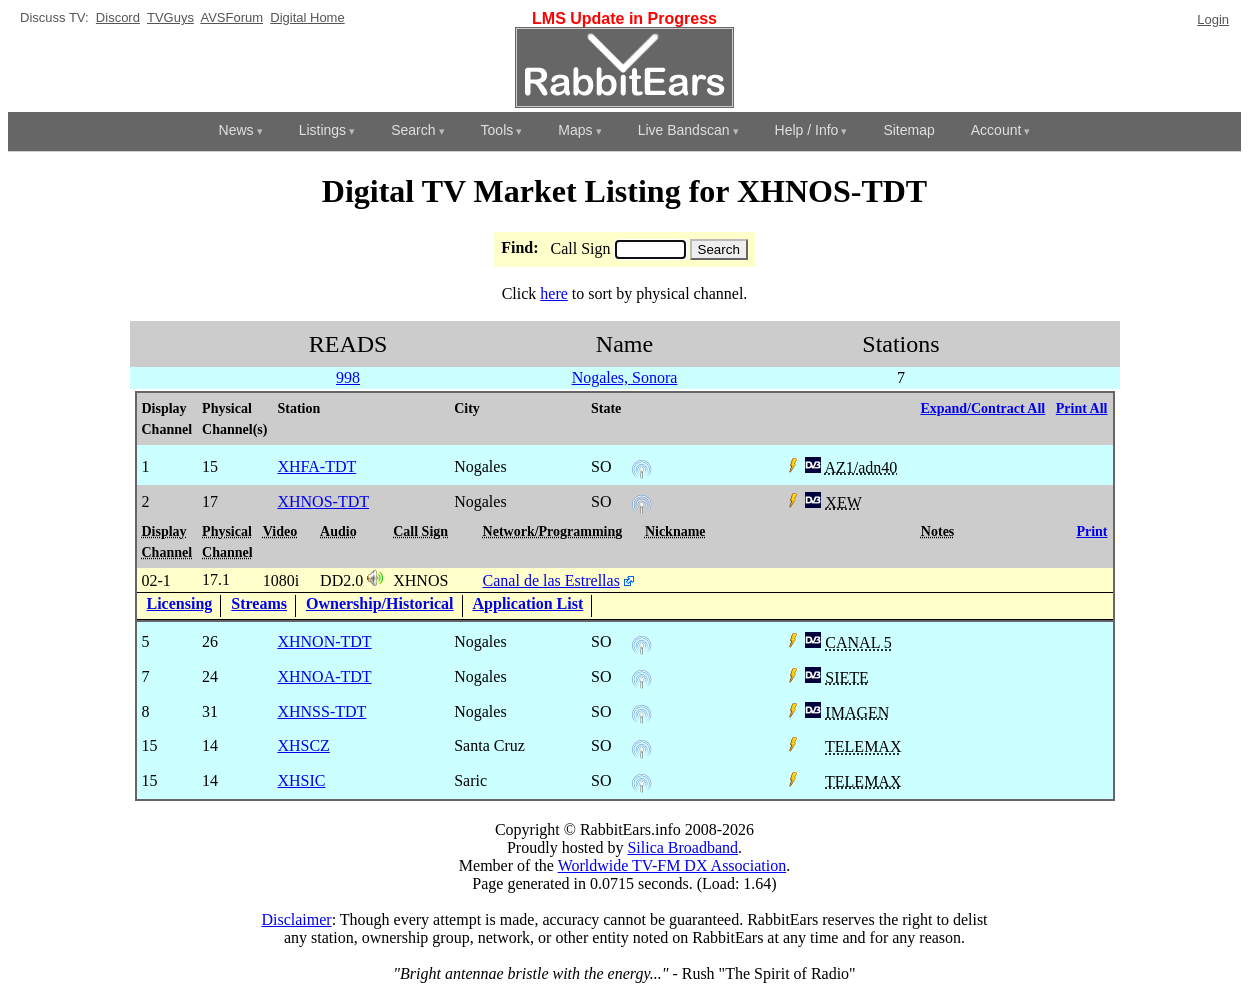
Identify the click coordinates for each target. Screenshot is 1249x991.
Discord (118, 17)
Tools (497, 130)
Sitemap (908, 130)
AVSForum (231, 17)
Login (1213, 19)
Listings (322, 130)
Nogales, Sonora (625, 377)
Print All (1082, 408)
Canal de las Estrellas (551, 580)
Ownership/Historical (380, 603)
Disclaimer (296, 919)
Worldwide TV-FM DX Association (672, 865)
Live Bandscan (684, 130)
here (554, 293)
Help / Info (807, 130)
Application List (528, 603)
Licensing (180, 603)
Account (996, 130)
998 (348, 377)
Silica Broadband (682, 847)
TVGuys (170, 17)
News (236, 130)
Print (1091, 531)
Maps (575, 130)
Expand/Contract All (982, 408)
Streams (259, 603)
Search (413, 130)
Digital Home (307, 17)
